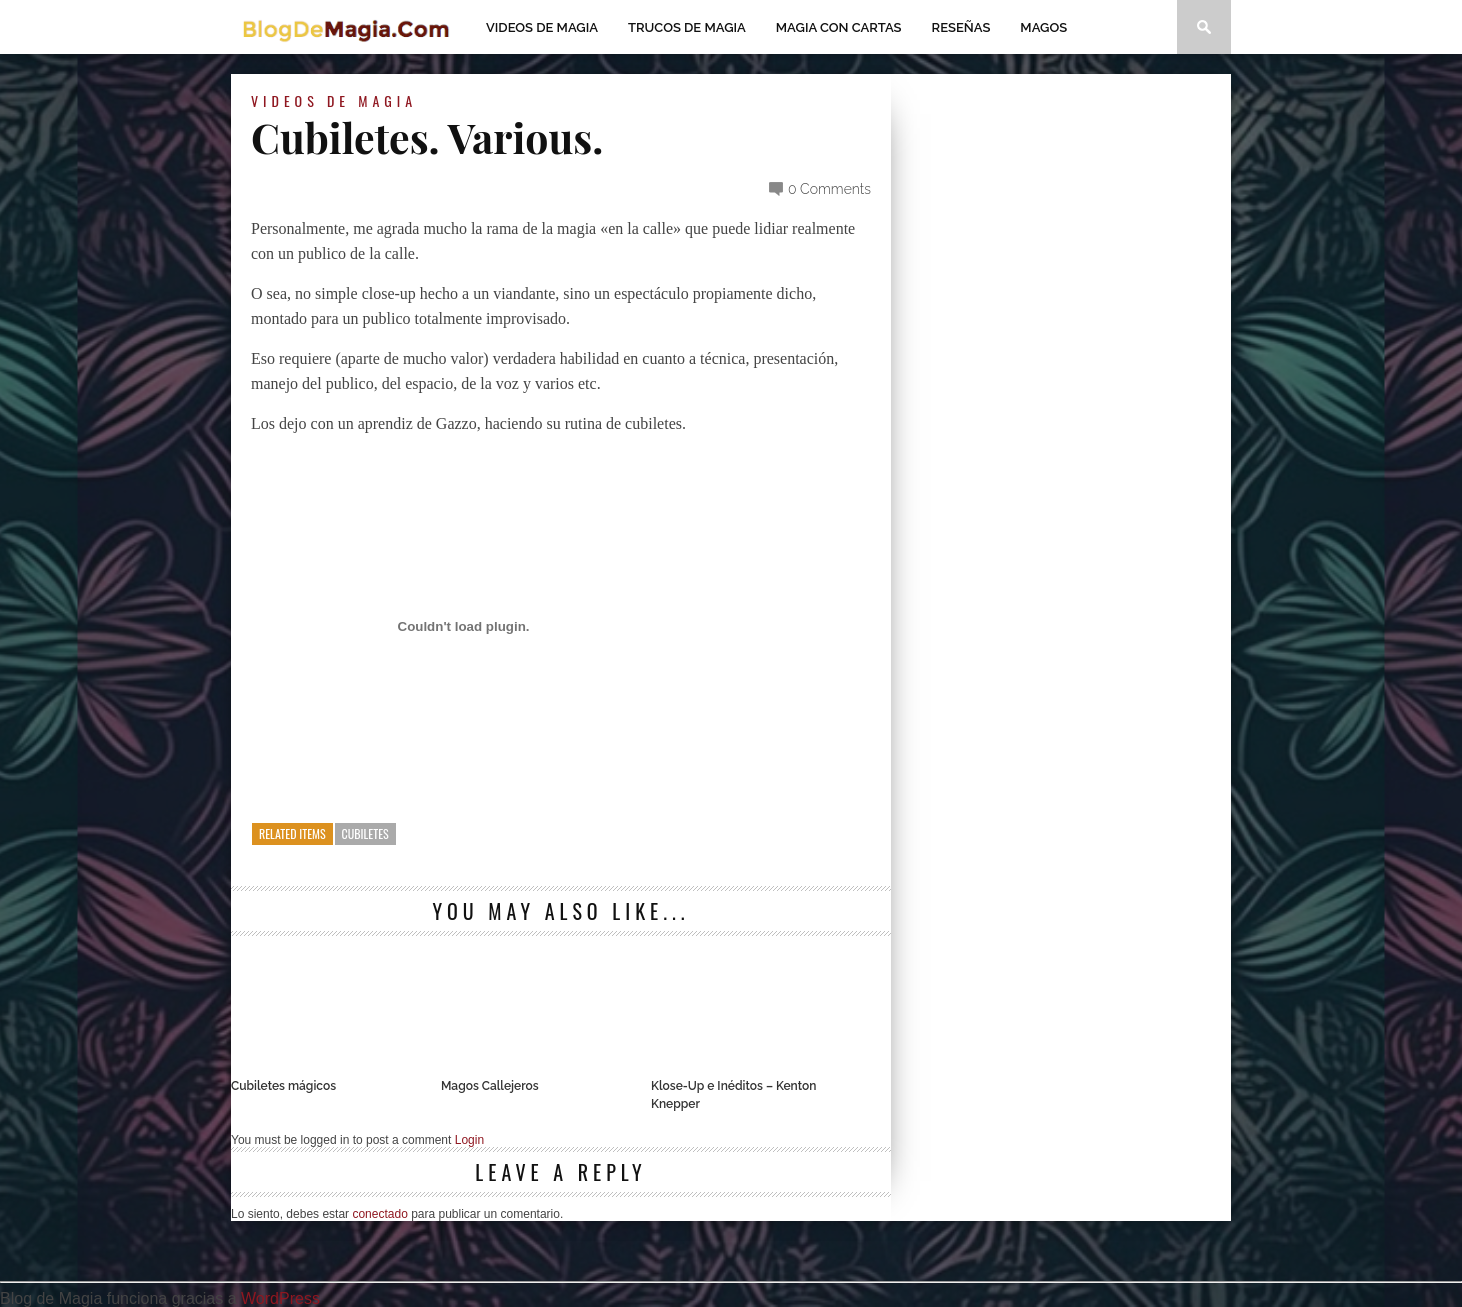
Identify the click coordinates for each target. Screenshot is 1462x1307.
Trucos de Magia (687, 27)
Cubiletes (365, 833)
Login (469, 1140)
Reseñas (961, 27)
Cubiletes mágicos (283, 1086)
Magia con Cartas (839, 27)
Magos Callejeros (490, 1086)
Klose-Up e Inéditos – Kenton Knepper (733, 1095)
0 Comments (829, 189)
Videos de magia (542, 27)
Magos (1043, 27)
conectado (379, 1214)
